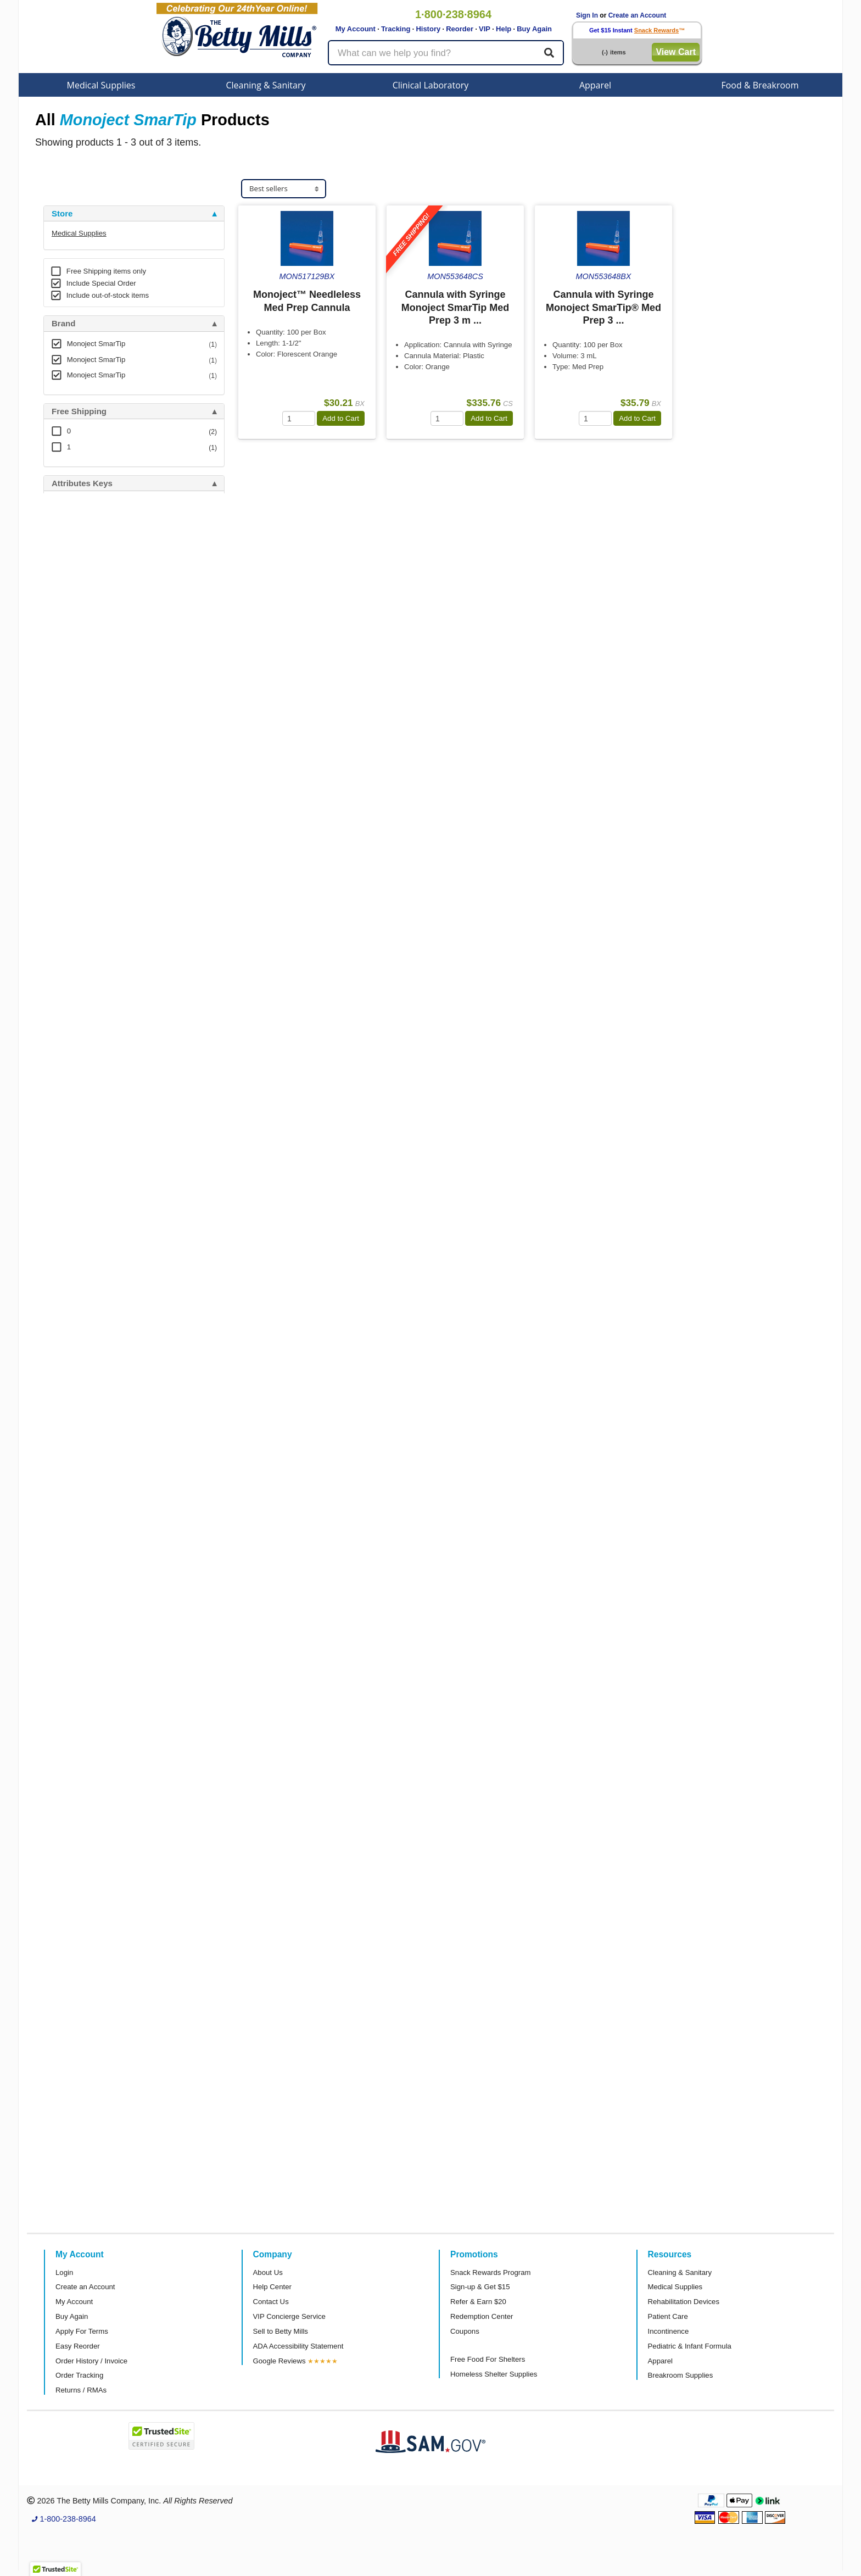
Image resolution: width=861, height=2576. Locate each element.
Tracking (395, 29)
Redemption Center (481, 2316)
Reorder (459, 29)
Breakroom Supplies (680, 2375)
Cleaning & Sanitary (266, 85)
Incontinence (668, 2331)
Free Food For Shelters (487, 2359)
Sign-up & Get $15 (480, 2287)
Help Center (272, 2287)
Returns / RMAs (81, 2390)
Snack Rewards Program (490, 2272)
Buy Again (534, 29)
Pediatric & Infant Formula (689, 2346)
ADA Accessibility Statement (298, 2346)
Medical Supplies (101, 85)
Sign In (587, 15)
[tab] (134, 213)
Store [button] (62, 213)
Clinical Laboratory (431, 85)
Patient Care (668, 2316)
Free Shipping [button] (79, 411)
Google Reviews (279, 2361)
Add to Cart (340, 418)
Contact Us (271, 2301)
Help (503, 29)
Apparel (595, 85)
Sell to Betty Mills (280, 2331)
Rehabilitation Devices (683, 2301)
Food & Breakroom (759, 85)
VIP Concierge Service (289, 2316)
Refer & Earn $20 (478, 2301)
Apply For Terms (81, 2331)
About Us (268, 2272)
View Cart (676, 52)
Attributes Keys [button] (82, 483)
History (428, 29)
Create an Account (637, 15)
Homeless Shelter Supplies (493, 2374)
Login (64, 2272)
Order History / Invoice (91, 2361)
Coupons (464, 2331)
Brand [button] (63, 323)
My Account (356, 29)
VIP (484, 29)
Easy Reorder (77, 2346)
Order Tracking (79, 2375)
